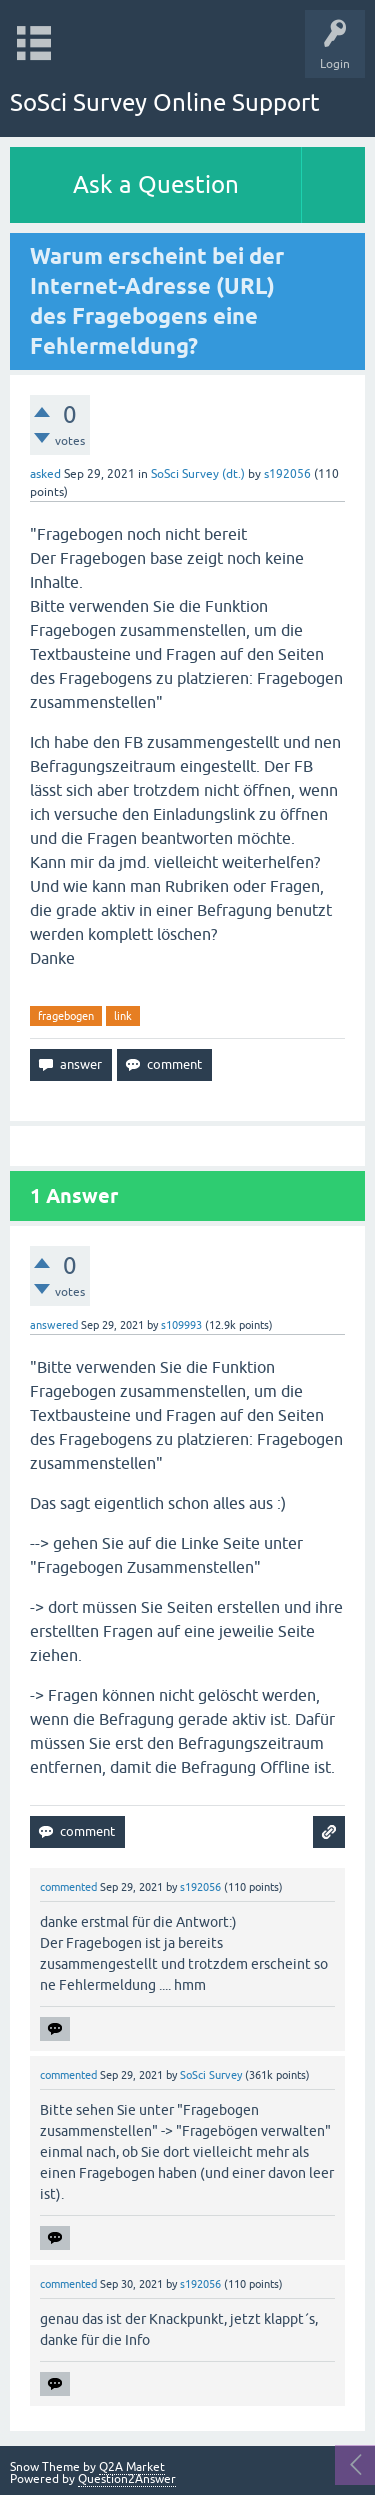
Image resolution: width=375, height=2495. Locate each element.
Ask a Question (156, 184)
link (123, 1016)
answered (54, 1325)
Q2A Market (132, 2467)
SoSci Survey (211, 2075)
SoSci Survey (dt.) (198, 474)
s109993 (181, 1325)
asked (45, 474)
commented (68, 1887)
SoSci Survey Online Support (165, 102)
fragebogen (66, 1016)
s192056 (287, 474)
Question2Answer (127, 2479)
